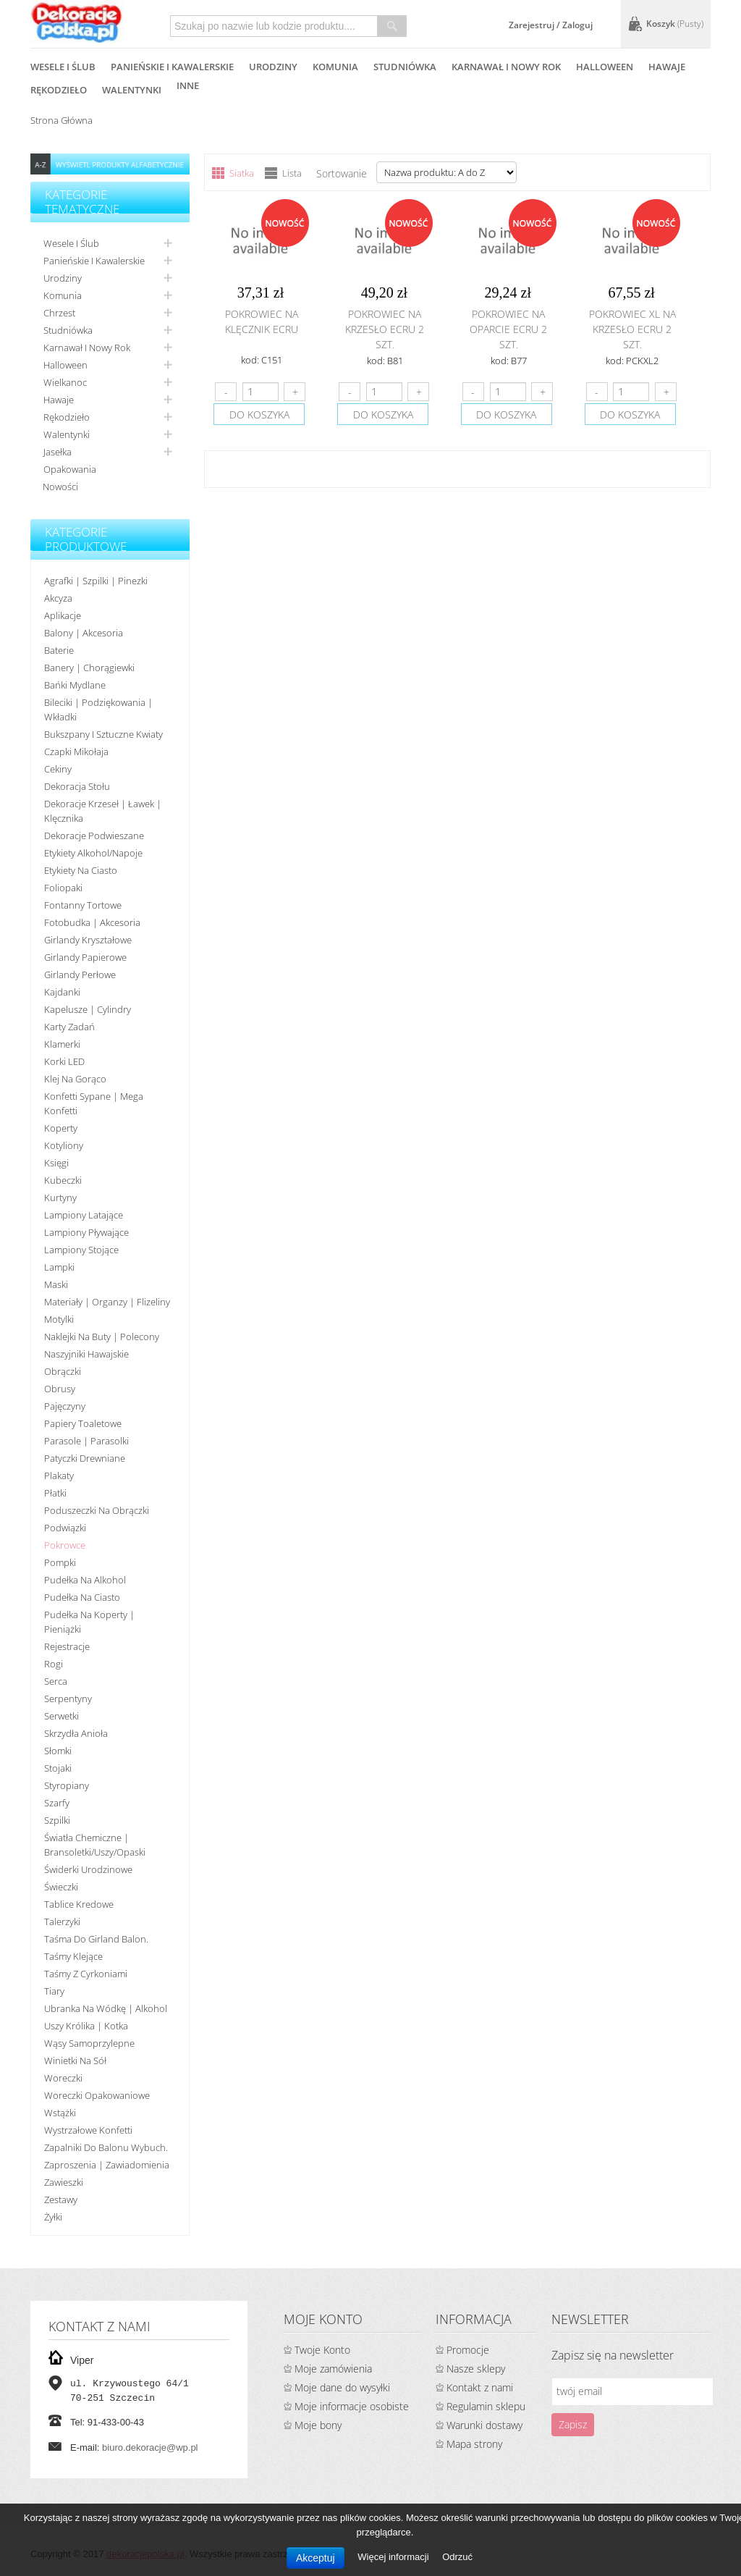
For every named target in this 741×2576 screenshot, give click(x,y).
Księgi (56, 1162)
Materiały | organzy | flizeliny (107, 1301)
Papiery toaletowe (83, 1423)
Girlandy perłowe (80, 974)
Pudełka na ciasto (82, 1597)
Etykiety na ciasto (80, 870)
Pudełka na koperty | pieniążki (89, 1622)
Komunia (62, 295)
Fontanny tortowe (83, 905)
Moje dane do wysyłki (342, 2387)
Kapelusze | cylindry (87, 1009)
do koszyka (259, 414)
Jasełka (57, 451)
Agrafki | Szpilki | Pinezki (96, 580)
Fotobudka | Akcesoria (92, 922)
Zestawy (60, 2199)
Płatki (55, 1492)
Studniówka (68, 330)
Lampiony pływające (86, 1232)
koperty (60, 1128)
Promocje (467, 2350)
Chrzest (59, 312)
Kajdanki (62, 991)
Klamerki (62, 1044)
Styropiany (66, 1785)
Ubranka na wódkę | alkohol (105, 2008)
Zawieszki (63, 2182)
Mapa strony (474, 2444)
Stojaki (58, 1768)
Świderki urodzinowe (88, 1869)
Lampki (59, 1267)
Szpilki (57, 1820)
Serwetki (61, 1715)
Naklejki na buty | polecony (101, 1336)
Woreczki (63, 2077)
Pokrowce (64, 1545)
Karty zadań (69, 1026)
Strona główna (61, 120)
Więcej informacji (394, 2556)
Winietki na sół (75, 2060)
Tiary (54, 1991)
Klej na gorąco (75, 1078)
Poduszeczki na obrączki (96, 1510)
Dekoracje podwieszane (94, 835)
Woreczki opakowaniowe (97, 2095)
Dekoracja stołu (77, 786)
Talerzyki (62, 1921)
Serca (55, 1681)
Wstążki (60, 2112)
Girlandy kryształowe (88, 939)
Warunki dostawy (484, 2425)
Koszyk (674, 23)
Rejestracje (67, 1646)
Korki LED (64, 1061)
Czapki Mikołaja (76, 751)
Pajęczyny (64, 1406)
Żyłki (53, 2216)
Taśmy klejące (73, 1956)
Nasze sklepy (475, 2368)
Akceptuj (315, 2558)
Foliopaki (63, 887)
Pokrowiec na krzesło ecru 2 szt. (384, 329)
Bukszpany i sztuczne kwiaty (103, 734)
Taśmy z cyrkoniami (85, 1973)
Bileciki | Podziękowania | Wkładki (98, 709)
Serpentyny (68, 1698)
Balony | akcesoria (83, 632)
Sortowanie (341, 173)
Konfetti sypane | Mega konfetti (93, 1103)
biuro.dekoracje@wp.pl (150, 2447)
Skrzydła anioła (76, 1733)
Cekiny (58, 768)
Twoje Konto (322, 2350)
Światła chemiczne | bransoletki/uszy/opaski (94, 1845)
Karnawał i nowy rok (86, 347)
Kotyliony (63, 1145)
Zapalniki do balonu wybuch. (106, 2147)
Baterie (59, 650)
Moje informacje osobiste (352, 2406)
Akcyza (58, 598)
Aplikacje (62, 615)
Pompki (60, 1562)
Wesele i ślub (71, 243)
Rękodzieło (66, 417)
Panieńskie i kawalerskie (94, 260)
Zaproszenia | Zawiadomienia (106, 2164)
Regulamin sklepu (485, 2406)
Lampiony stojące (81, 1249)
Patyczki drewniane (84, 1458)
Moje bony (318, 2425)
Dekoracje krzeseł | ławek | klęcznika (102, 811)
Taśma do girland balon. (96, 1938)
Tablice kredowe (79, 1904)
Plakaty (59, 1475)
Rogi (53, 1663)
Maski (56, 1284)
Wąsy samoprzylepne (89, 2043)
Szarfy (56, 1802)
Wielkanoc (65, 382)
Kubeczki (63, 1180)
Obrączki (62, 1371)
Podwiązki (65, 1527)
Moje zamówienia (333, 2368)
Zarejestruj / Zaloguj (551, 25)
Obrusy (59, 1388)
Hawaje (58, 399)
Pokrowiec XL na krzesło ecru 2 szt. (632, 329)
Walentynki (66, 434)
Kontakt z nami (479, 2387)
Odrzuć (457, 2556)
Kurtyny (60, 1197)
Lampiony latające (83, 1214)
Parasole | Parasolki (86, 1440)
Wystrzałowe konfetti (88, 2130)
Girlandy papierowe (85, 957)
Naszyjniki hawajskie (86, 1353)
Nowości (60, 486)
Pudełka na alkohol (85, 1579)
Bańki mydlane (75, 684)
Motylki (59, 1319)
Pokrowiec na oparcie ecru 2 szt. (508, 329)
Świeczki (61, 1886)
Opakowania (69, 469)
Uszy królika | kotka (86, 2025)
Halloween (65, 364)
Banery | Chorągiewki (89, 667)
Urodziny (62, 278)
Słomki (58, 1750)
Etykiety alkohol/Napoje (93, 852)
